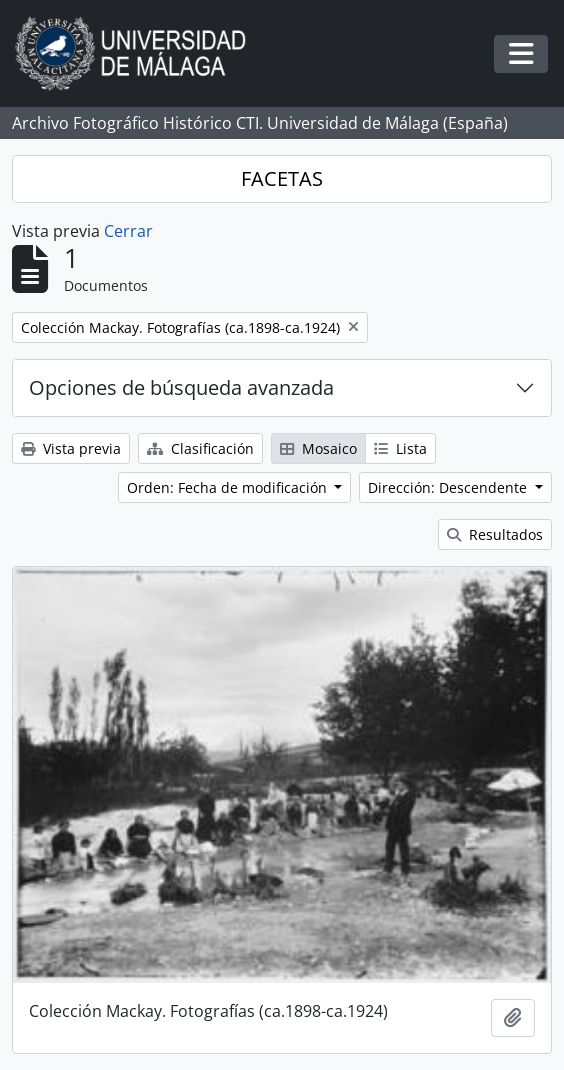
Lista (400, 448)
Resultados (495, 534)
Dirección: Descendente (449, 487)
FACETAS (282, 178)
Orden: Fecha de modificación (229, 487)
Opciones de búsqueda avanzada (181, 387)
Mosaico (318, 448)
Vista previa (71, 448)
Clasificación (200, 448)
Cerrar (128, 231)
